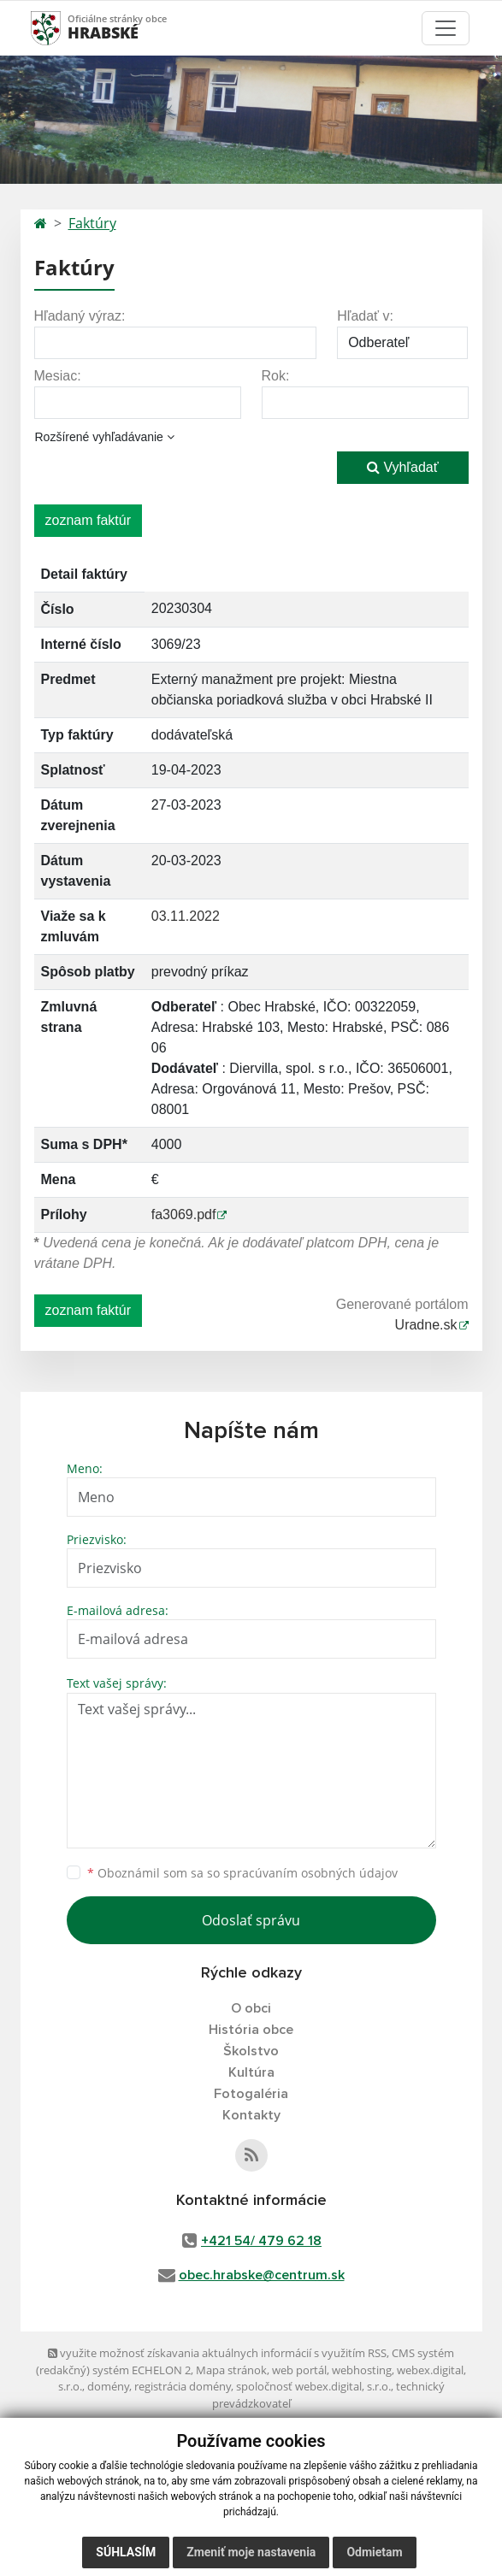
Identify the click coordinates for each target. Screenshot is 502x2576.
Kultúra (251, 2072)
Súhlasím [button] (126, 2552)
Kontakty (251, 2115)
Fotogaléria (251, 2094)
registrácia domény (182, 2386)
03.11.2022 (185, 916)
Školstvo (251, 2051)
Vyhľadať (403, 467)
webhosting (362, 2370)
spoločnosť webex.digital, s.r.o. (313, 2386)
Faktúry (92, 223)
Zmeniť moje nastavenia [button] (251, 2552)
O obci (251, 2008)
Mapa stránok (231, 2370)
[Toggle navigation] (446, 28)
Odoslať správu (251, 1920)
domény (108, 2386)
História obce (251, 2030)
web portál (299, 2370)
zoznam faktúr (88, 520)
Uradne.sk (426, 1324)
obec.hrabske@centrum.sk (262, 2275)
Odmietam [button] (374, 2552)
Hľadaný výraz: (80, 316)
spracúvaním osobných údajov (310, 1873)
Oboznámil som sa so (242, 1873)
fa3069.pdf (183, 1214)
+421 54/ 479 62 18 (261, 2241)
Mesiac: (57, 375)
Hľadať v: (365, 316)
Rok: (276, 375)
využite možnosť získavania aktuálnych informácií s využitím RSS (217, 2353)
